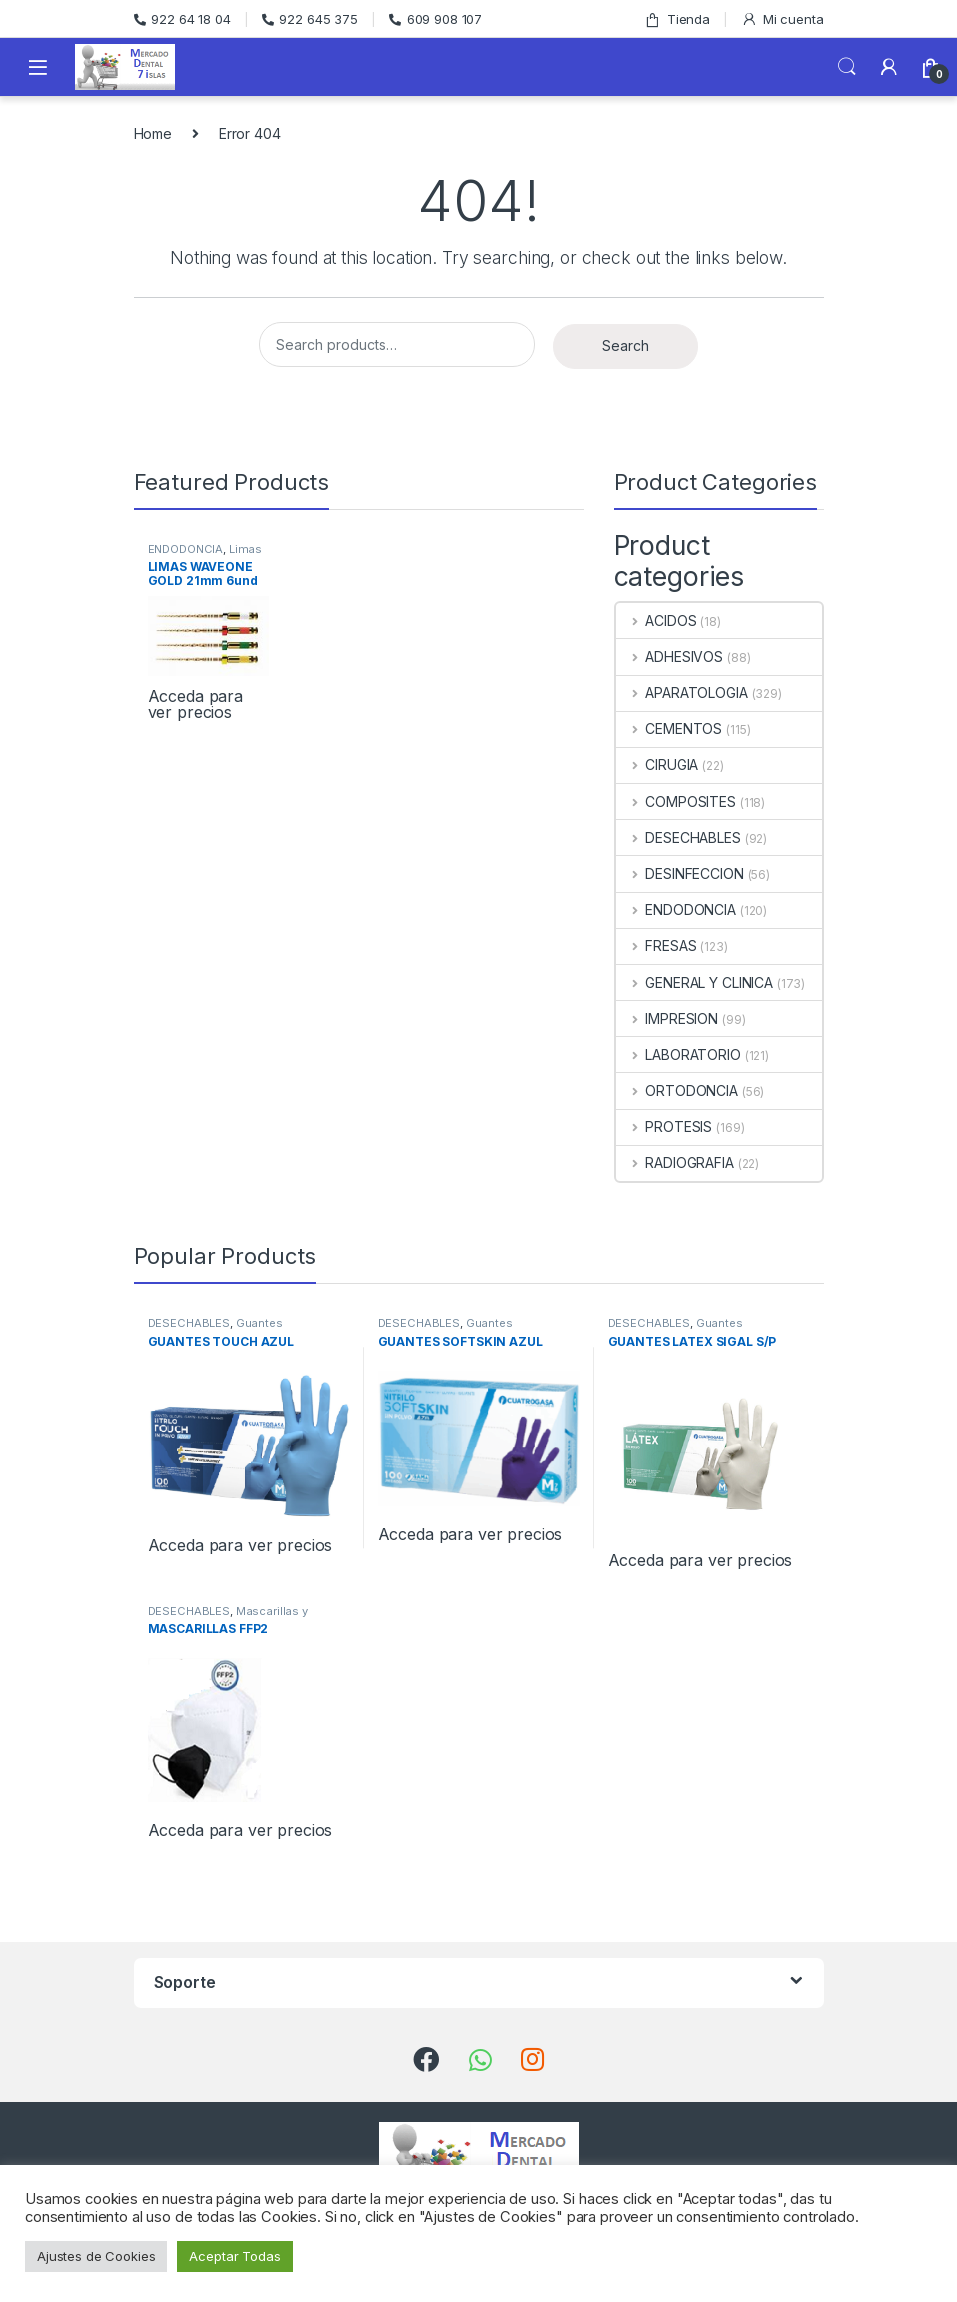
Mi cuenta (782, 19)
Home (153, 133)
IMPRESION (667, 1018)
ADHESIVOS (670, 656)
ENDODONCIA (186, 549)
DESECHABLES (678, 837)
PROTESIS (664, 1126)
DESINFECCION (680, 873)
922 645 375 (310, 19)
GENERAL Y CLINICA (694, 982)
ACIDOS (656, 620)
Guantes (259, 1323)
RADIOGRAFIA (675, 1162)
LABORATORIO (678, 1054)
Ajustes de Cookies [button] (96, 2256)
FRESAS (656, 945)
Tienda (677, 19)
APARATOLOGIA (682, 692)
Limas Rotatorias (205, 555)
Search (847, 67)
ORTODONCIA (677, 1090)
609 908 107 (435, 19)
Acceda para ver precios (195, 704)
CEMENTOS (669, 728)
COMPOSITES (676, 801)
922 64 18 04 (182, 19)
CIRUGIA (657, 764)
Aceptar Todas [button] (234, 2256)
